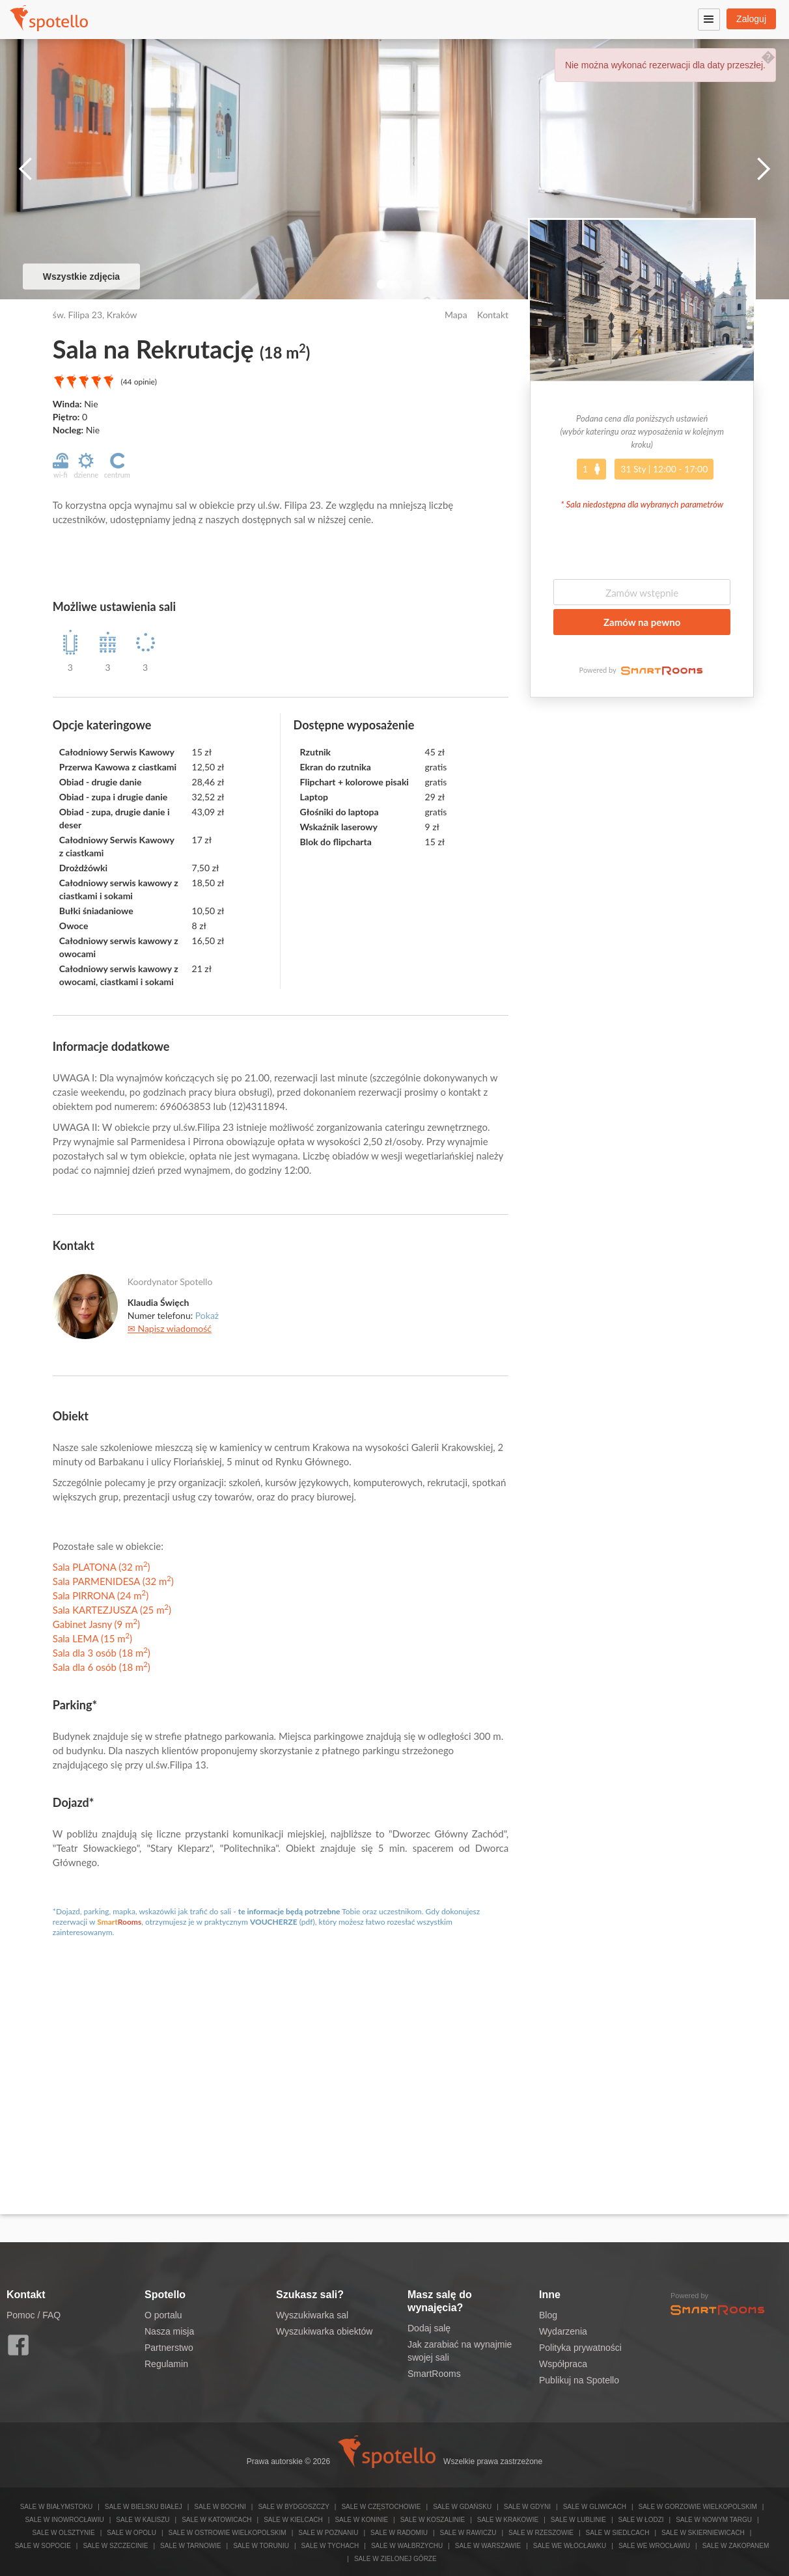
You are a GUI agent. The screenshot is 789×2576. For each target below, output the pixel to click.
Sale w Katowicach (216, 2519)
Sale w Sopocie (43, 2545)
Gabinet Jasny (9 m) (96, 1624)
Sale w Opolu (131, 2532)
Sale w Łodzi (641, 2519)
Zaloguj (751, 19)
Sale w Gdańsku (462, 2506)
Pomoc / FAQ (34, 2315)
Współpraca (563, 2364)
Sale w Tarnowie (190, 2545)
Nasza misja (169, 2331)
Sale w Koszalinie (432, 2519)
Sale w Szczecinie (115, 2545)
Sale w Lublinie (578, 2519)
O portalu (163, 2315)
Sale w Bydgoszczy (293, 2506)
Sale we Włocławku (569, 2545)
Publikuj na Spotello (579, 2380)
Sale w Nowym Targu (714, 2519)
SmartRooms (434, 2373)
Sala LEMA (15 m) (92, 1638)
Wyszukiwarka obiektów (324, 2331)
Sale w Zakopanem (735, 2545)
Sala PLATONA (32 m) (101, 1567)
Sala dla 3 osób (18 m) (101, 1653)
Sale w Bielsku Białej (143, 2506)
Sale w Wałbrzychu (407, 2545)
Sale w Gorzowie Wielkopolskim (697, 2506)
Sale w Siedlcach (618, 2532)
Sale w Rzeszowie (541, 2532)
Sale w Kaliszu (142, 2519)
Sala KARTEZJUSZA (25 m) (112, 1610)
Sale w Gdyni (527, 2506)
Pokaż (207, 1315)
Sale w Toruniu (261, 2545)
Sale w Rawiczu (468, 2532)
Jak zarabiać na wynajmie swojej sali (460, 2351)
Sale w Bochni (219, 2506)
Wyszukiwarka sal (312, 2315)
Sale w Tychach (330, 2545)
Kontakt (493, 314)
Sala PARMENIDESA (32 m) (113, 1581)
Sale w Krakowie (507, 2519)
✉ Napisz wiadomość (170, 1328)
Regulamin (166, 2364)
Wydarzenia (563, 2331)
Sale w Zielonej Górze (395, 2558)
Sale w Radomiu (399, 2532)
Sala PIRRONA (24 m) (100, 1595)
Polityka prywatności (580, 2347)
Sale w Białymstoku (56, 2506)
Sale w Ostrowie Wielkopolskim (227, 2532)
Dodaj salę (429, 2328)
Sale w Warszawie (488, 2545)
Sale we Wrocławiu (654, 2545)
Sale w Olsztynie (64, 2532)
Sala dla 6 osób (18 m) (101, 1667)
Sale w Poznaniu (328, 2532)
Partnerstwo (169, 2347)
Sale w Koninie (361, 2519)
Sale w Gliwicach (594, 2506)
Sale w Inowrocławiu (64, 2519)
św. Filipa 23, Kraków (95, 314)
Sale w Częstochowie (381, 2506)
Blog (548, 2315)
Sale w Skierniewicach (703, 2532)
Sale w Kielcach (293, 2519)
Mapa (456, 314)
